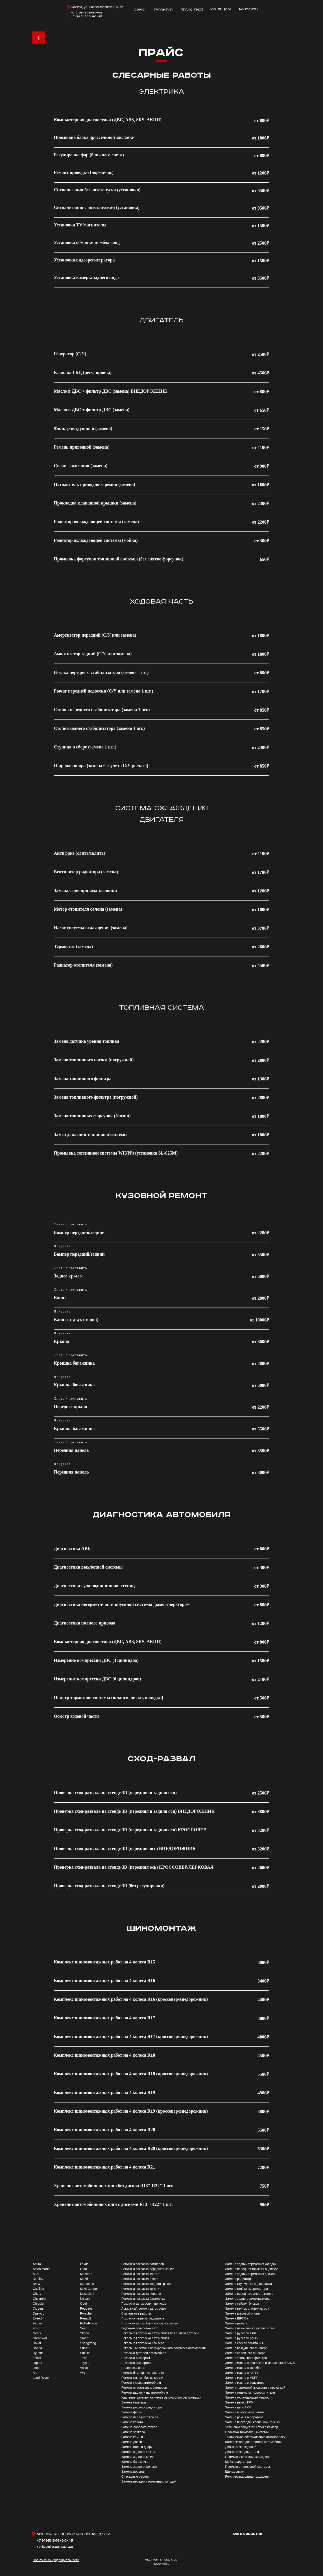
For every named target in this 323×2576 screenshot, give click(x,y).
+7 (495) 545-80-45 (86, 12)
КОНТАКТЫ (248, 9)
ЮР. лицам (220, 9)
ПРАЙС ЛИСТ (192, 9)
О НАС (139, 9)
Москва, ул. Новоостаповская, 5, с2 (97, 7)
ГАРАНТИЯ (163, 9)
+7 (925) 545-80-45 (86, 16)
